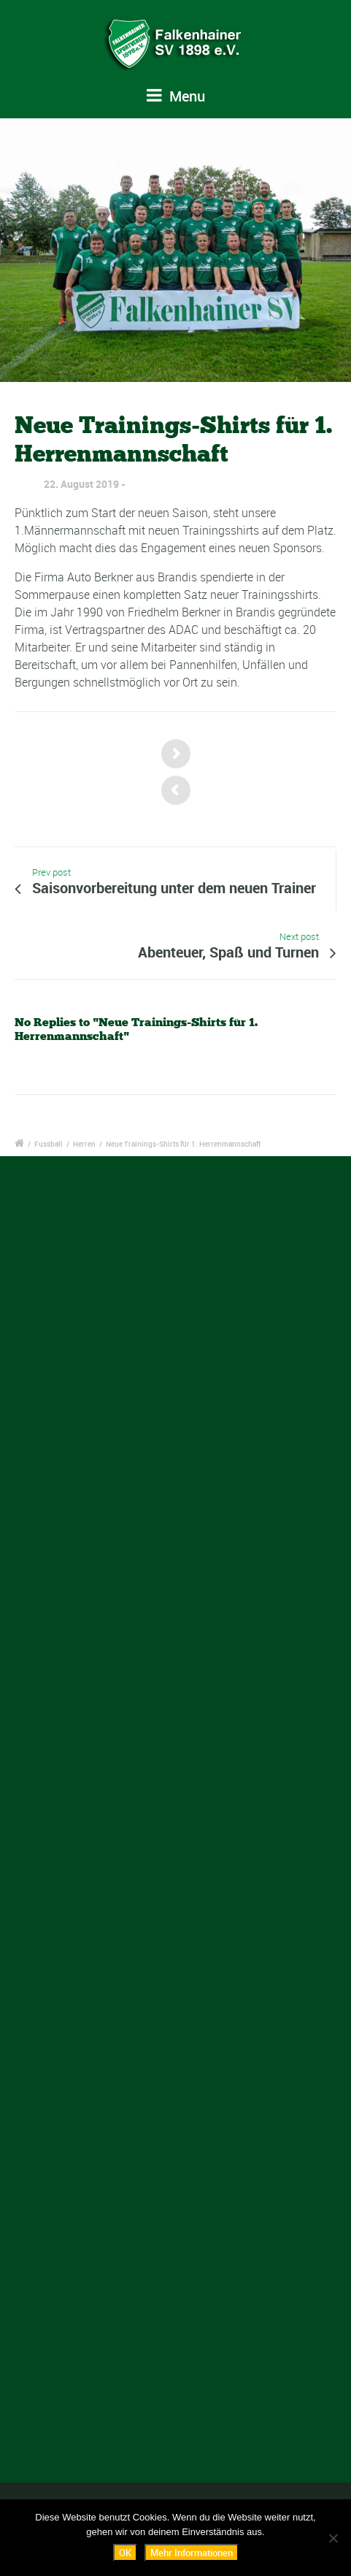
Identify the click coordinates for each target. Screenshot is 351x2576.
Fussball (48, 1144)
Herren (84, 1144)
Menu (176, 96)
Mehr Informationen (191, 2552)
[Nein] (332, 2538)
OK (125, 2552)
